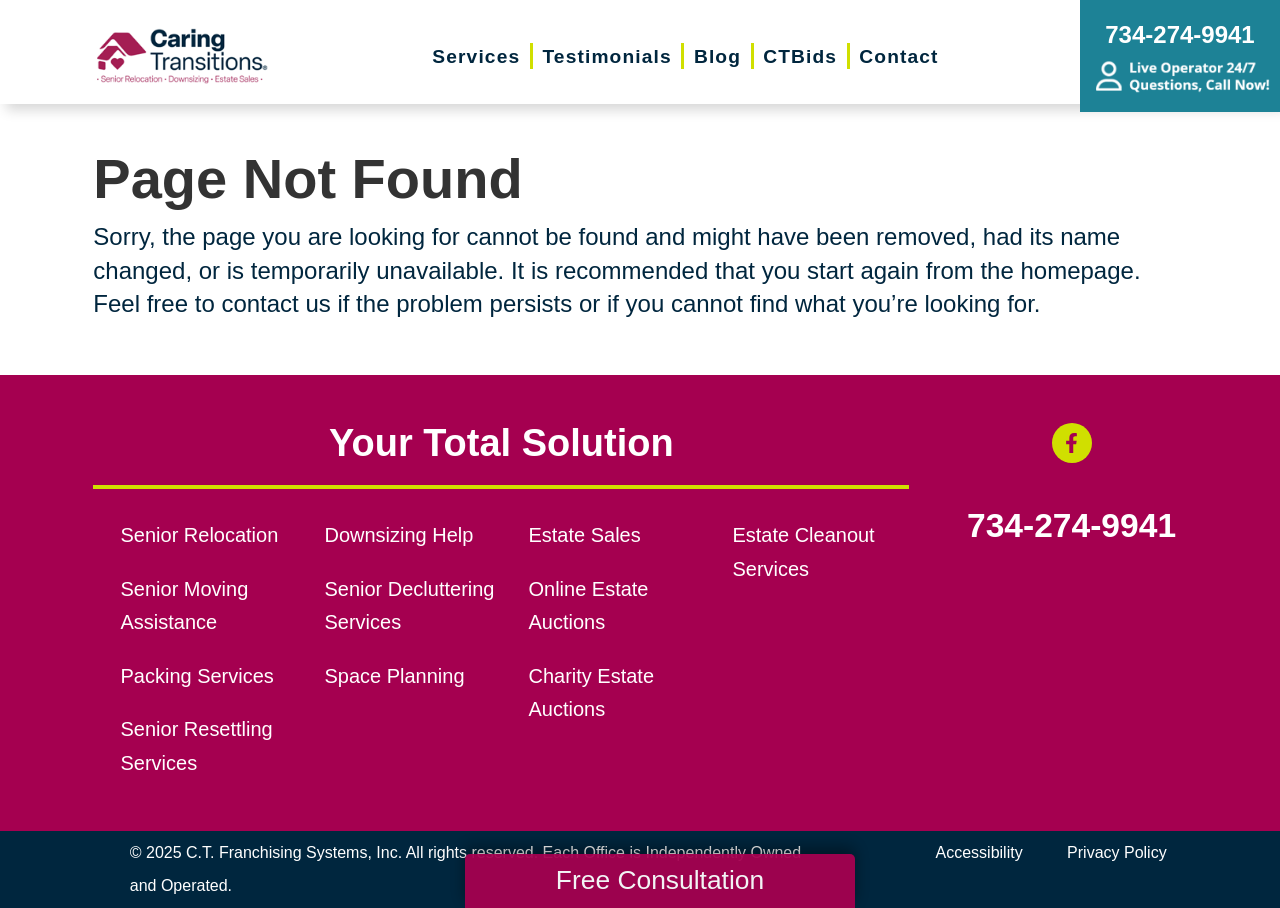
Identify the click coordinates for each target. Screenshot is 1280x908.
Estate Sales (584, 535)
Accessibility (979, 852)
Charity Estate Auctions (591, 693)
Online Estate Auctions (588, 606)
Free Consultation (660, 880)
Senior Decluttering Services (410, 606)
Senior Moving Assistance (185, 606)
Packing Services (197, 676)
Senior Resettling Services (197, 746)
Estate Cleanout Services (803, 552)
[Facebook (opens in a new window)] (1072, 443)
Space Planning (395, 676)
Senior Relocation (200, 535)
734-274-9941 (1071, 526)
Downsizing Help (399, 535)
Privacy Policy (1117, 852)
